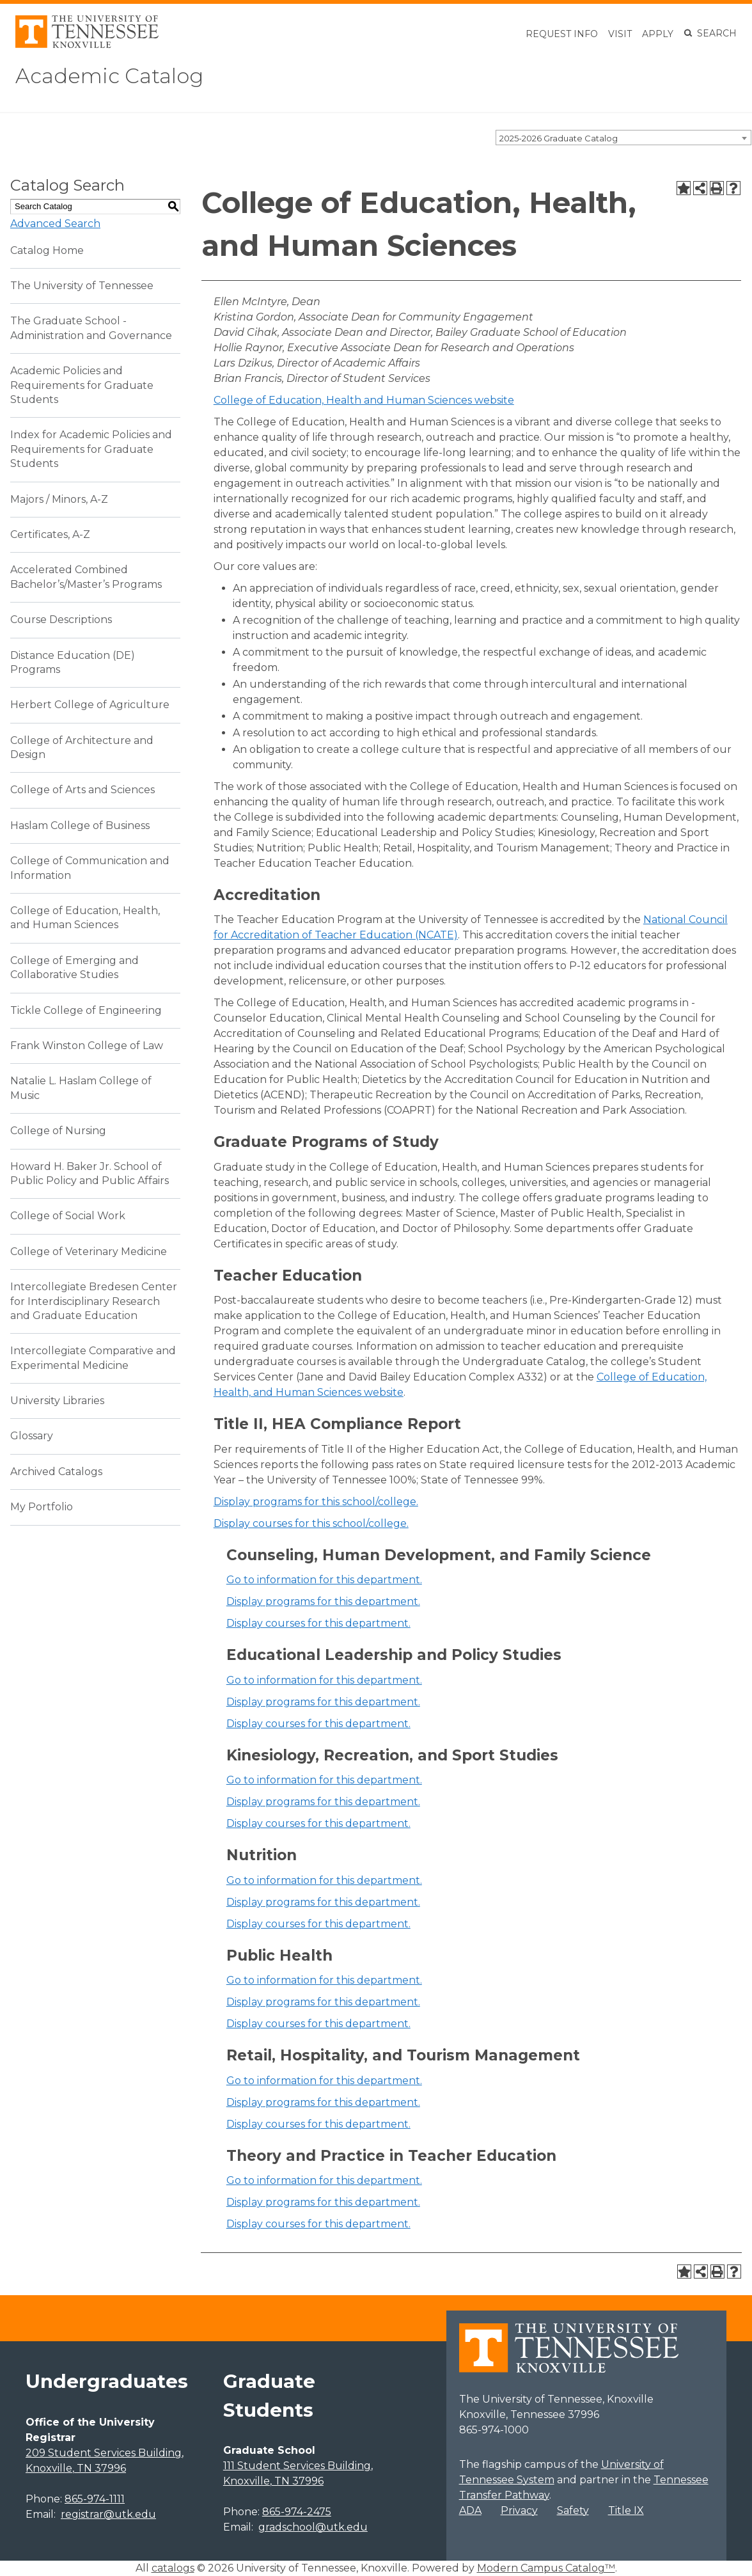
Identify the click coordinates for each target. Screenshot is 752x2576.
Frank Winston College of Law (86, 1045)
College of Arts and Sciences (82, 790)
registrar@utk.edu (108, 2514)
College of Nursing (58, 1131)
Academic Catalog (109, 75)
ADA (470, 2510)
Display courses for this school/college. (311, 1523)
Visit (620, 34)
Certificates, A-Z (50, 534)
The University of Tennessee (81, 286)
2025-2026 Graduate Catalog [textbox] (558, 138)
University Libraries (57, 1401)
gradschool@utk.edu (313, 2527)
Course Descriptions (61, 619)
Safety (573, 2510)
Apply (657, 34)
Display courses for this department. (318, 1623)
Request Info (562, 34)
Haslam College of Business (80, 825)
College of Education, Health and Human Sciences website (364, 400)
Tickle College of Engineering (86, 1010)
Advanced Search (55, 223)
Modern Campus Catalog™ (546, 2568)
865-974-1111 (95, 2499)
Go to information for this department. (324, 1580)
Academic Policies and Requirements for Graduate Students (81, 385)
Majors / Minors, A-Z (59, 499)
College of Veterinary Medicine (88, 1251)
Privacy (519, 2510)
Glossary (31, 1436)
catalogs (173, 2568)
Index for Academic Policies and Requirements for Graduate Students (91, 449)
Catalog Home (47, 250)
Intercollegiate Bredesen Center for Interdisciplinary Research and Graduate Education (93, 1301)
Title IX (626, 2510)
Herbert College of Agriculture (89, 705)
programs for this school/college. (316, 1502)
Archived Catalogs (56, 1472)
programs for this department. (323, 1601)
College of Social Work (67, 1216)
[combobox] (623, 137)
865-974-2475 (296, 2512)
